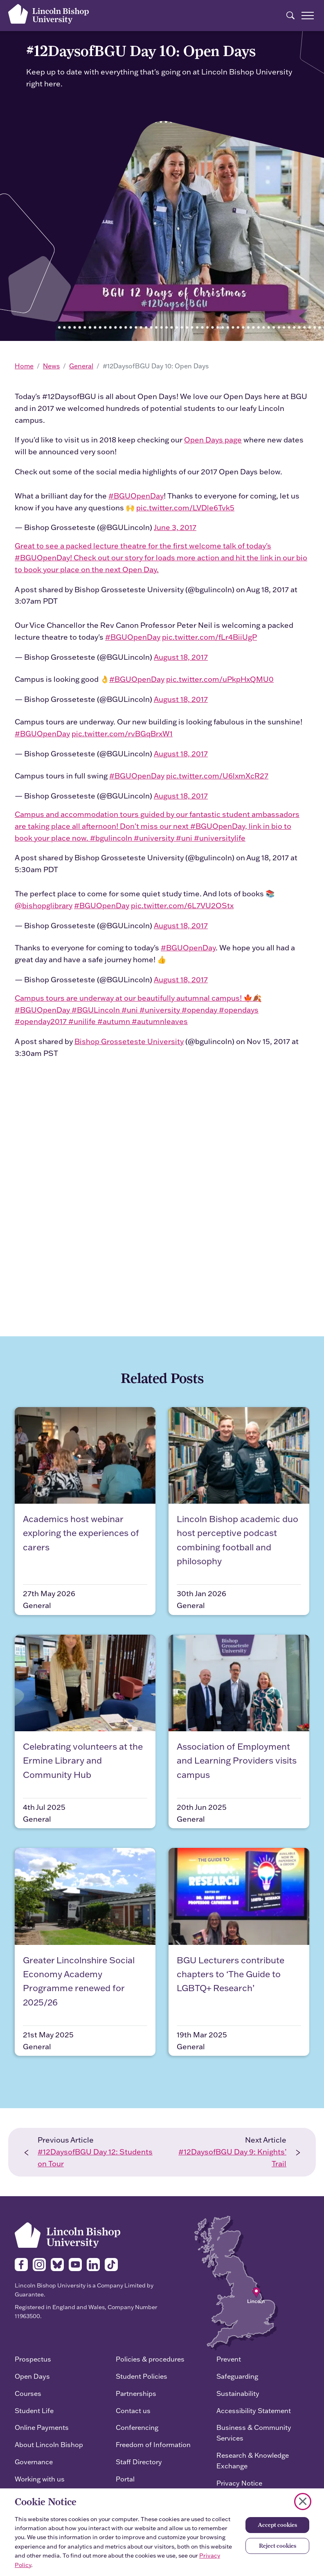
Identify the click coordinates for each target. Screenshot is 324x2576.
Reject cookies (277, 2545)
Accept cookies (277, 2525)
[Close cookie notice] (302, 2501)
